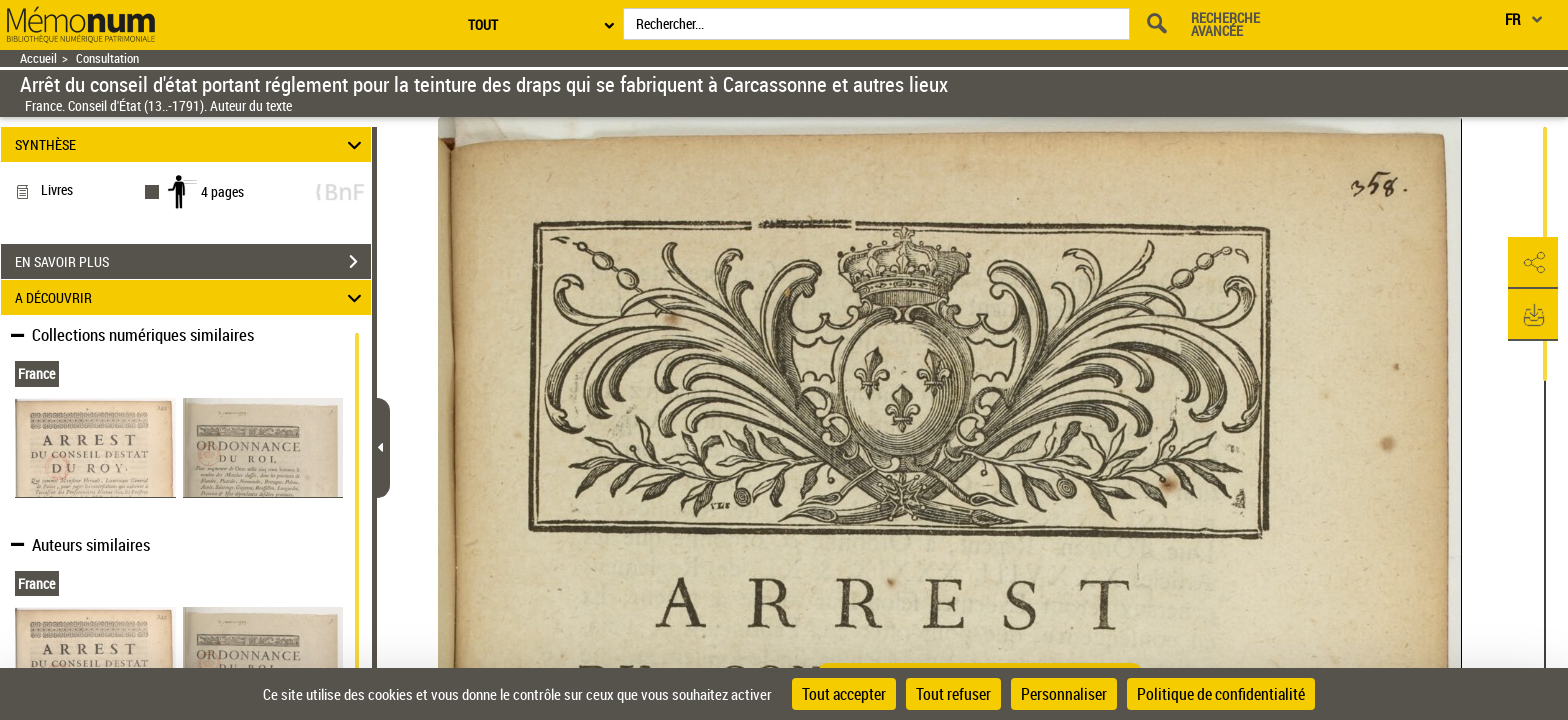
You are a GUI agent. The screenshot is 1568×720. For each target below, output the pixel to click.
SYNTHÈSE (191, 144)
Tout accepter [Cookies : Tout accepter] (844, 694)
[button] (1533, 263)
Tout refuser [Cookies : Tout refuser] (953, 694)
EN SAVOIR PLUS (193, 262)
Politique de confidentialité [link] (1221, 694)
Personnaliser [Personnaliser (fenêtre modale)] (1064, 694)
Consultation (107, 58)
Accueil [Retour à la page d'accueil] (38, 58)
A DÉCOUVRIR (191, 297)
